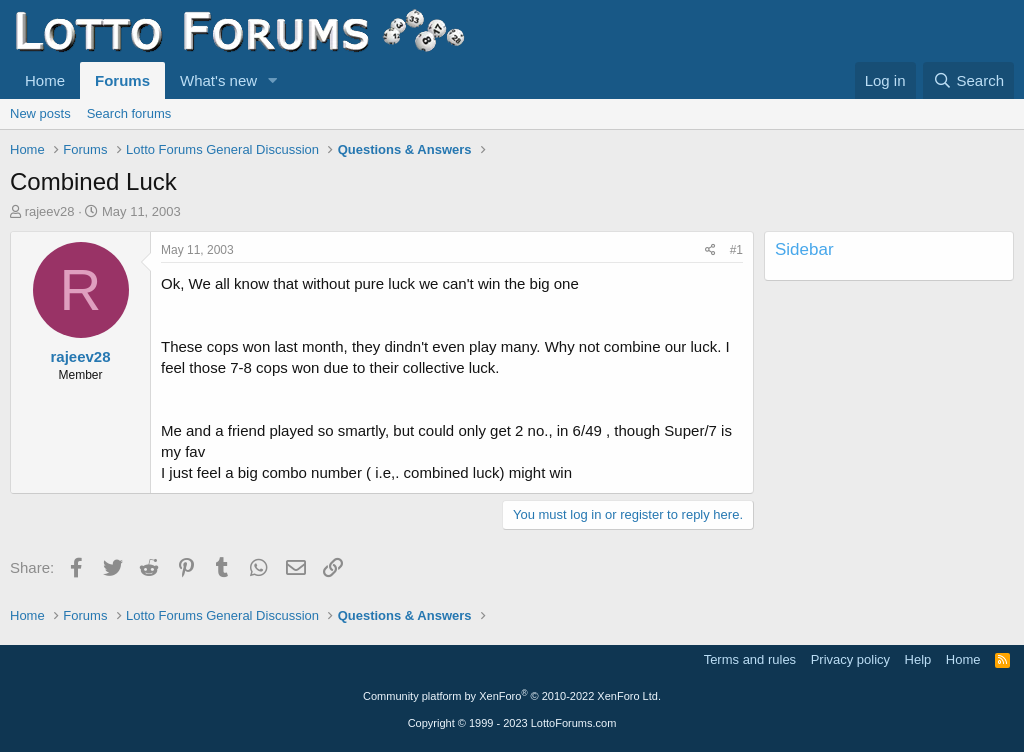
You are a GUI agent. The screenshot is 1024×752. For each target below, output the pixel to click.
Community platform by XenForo (512, 696)
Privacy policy (850, 659)
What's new (218, 80)
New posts (40, 113)
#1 (736, 250)
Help (918, 659)
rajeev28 (50, 211)
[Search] (968, 80)
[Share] (710, 250)
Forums (122, 80)
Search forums (129, 113)
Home (45, 80)
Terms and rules (750, 659)
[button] (273, 80)
